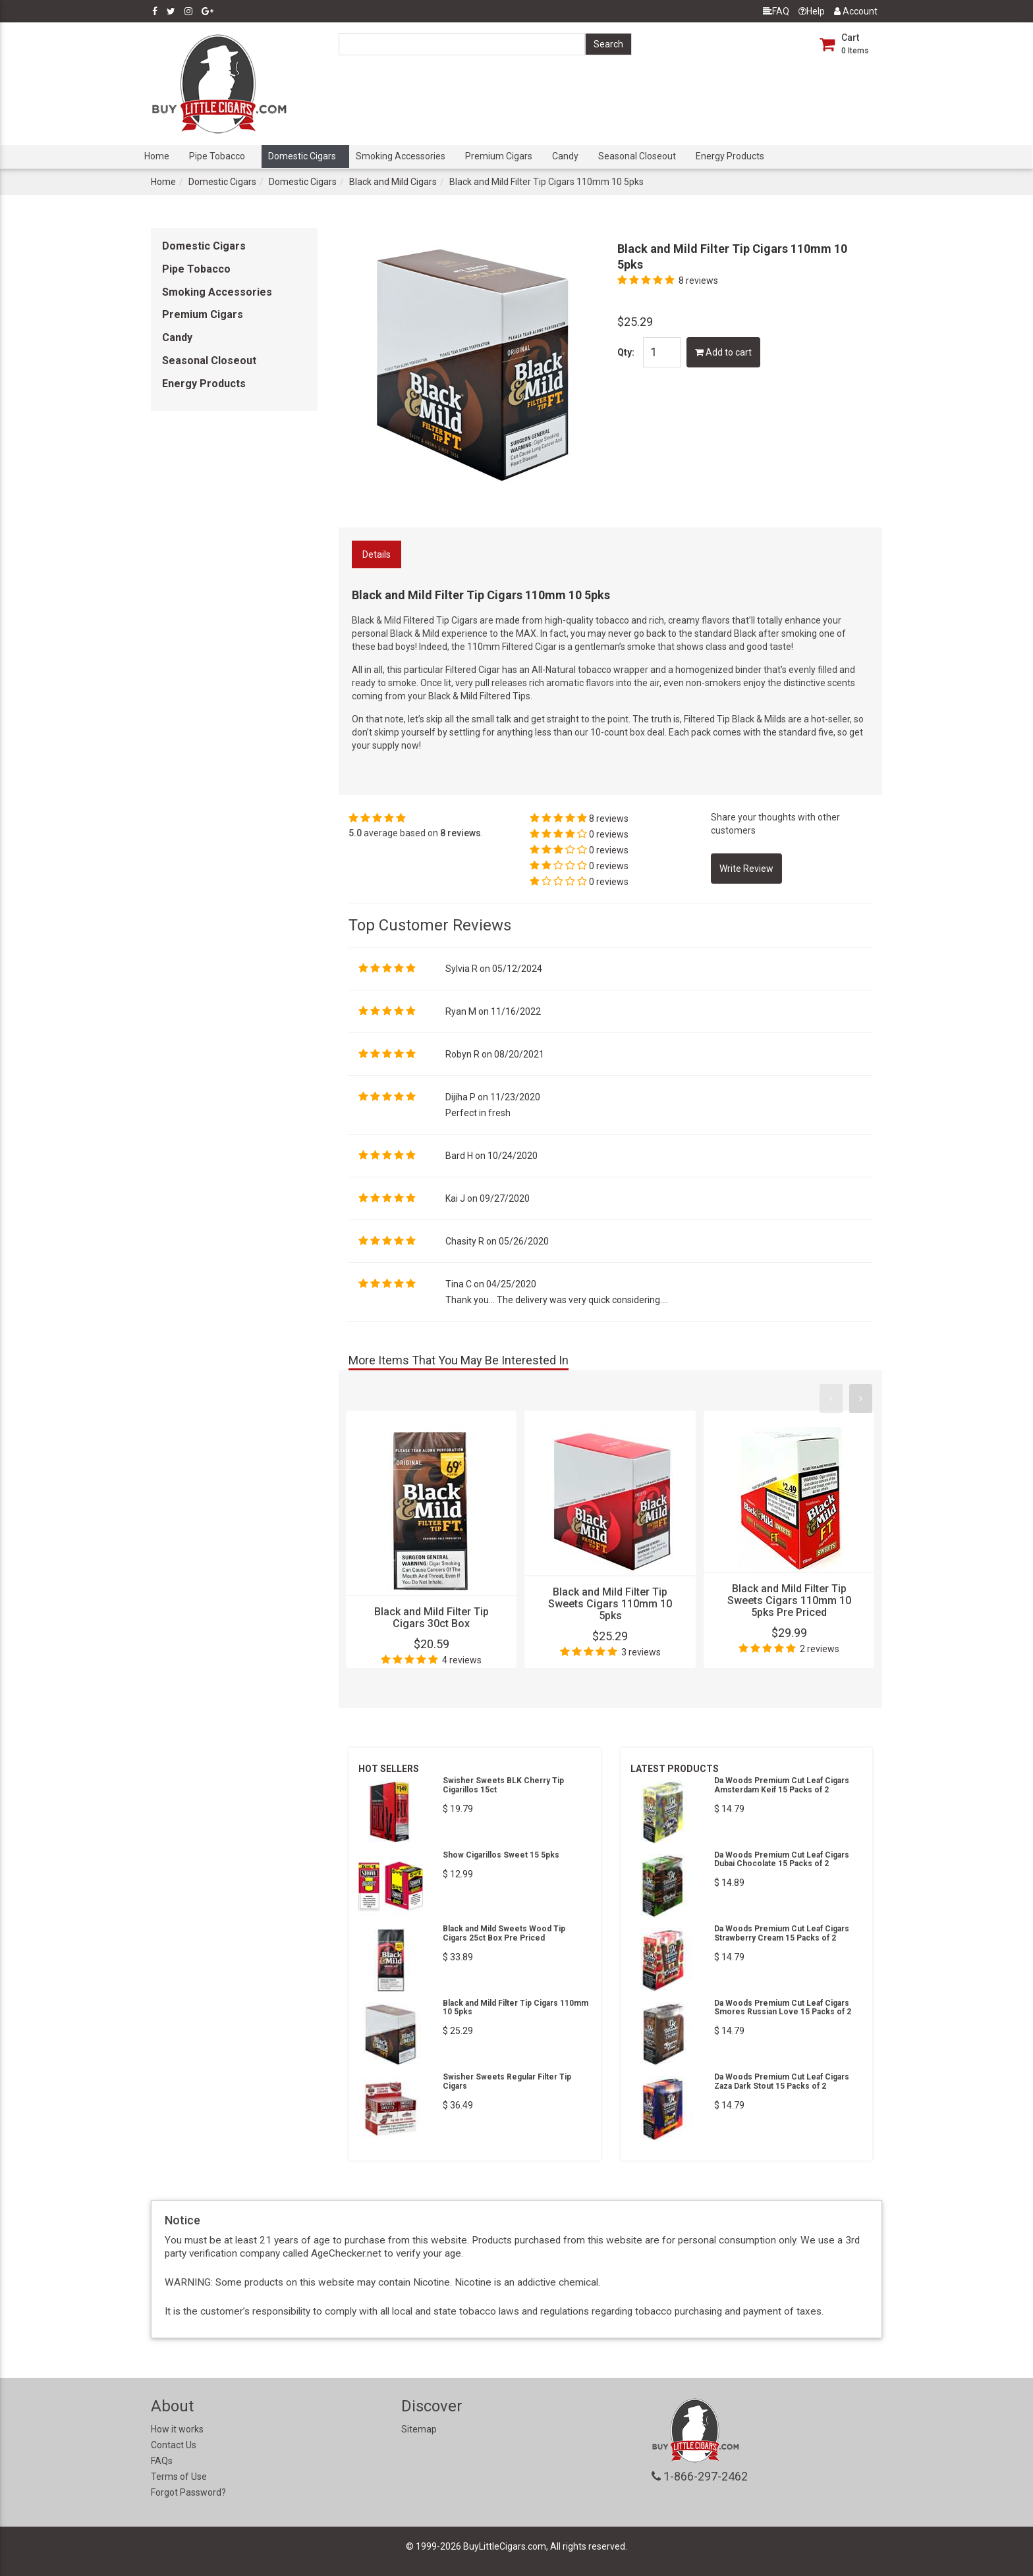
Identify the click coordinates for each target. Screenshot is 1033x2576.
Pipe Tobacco (217, 156)
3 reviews (641, 1652)
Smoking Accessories (400, 156)
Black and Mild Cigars (393, 181)
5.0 (355, 833)
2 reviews (819, 1649)
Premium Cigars (498, 156)
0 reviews (608, 834)
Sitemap (419, 2429)
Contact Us (173, 2445)
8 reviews (698, 280)
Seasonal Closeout (637, 156)
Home (156, 156)
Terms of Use (179, 2476)
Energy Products (730, 156)
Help (811, 11)
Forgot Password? (188, 2492)
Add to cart (723, 352)
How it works (177, 2429)
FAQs (162, 2460)
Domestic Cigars (302, 156)
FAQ (776, 11)
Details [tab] (376, 554)
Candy (565, 156)
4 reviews (462, 1660)
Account (856, 11)
